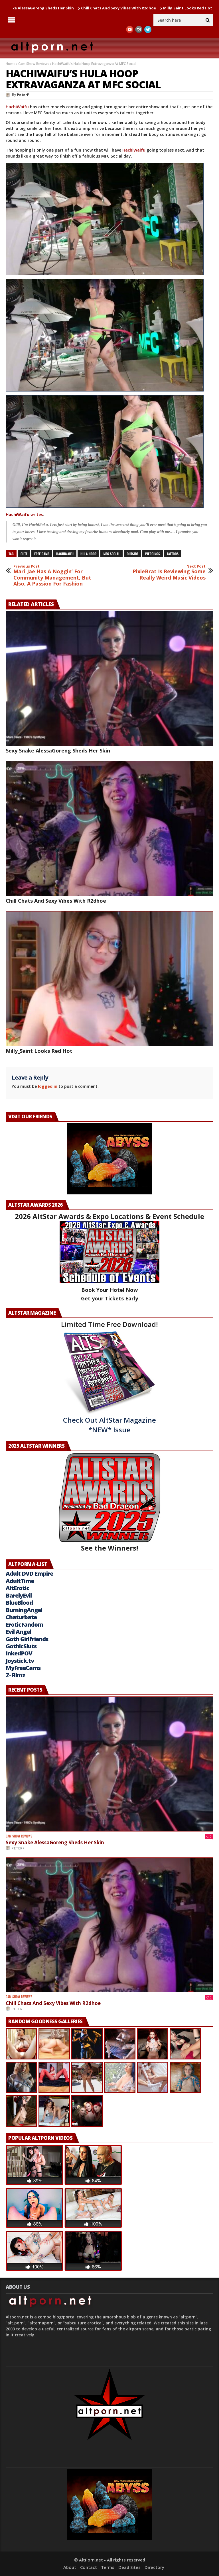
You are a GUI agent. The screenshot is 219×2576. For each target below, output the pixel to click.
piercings (152, 553)
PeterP (23, 94)
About (69, 2567)
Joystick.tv (20, 1661)
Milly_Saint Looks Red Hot (191, 8)
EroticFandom (24, 1624)
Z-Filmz (15, 1675)
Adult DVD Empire (29, 1573)
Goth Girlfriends (27, 1639)
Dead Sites (129, 2567)
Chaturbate (21, 1617)
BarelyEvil (19, 1595)
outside (132, 553)
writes (24, 514)
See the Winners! (109, 1503)
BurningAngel (24, 1610)
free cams (41, 553)
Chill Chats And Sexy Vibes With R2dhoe (121, 8)
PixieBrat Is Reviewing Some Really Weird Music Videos (166, 572)
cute (24, 553)
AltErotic (17, 1588)
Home (10, 63)
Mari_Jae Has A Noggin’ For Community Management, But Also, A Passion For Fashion (53, 575)
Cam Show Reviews (33, 63)
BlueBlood (19, 1602)
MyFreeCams (23, 1668)
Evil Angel (18, 1631)
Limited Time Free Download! (109, 1324)
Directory (154, 2567)
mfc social (111, 553)
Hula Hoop (88, 553)
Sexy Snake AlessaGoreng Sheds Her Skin (58, 750)
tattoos (173, 553)
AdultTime (20, 1581)
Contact (88, 2567)
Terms (107, 2567)
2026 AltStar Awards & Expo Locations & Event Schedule (109, 1216)
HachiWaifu (17, 106)
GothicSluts (21, 1646)
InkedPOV (19, 1653)
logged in (47, 1086)
